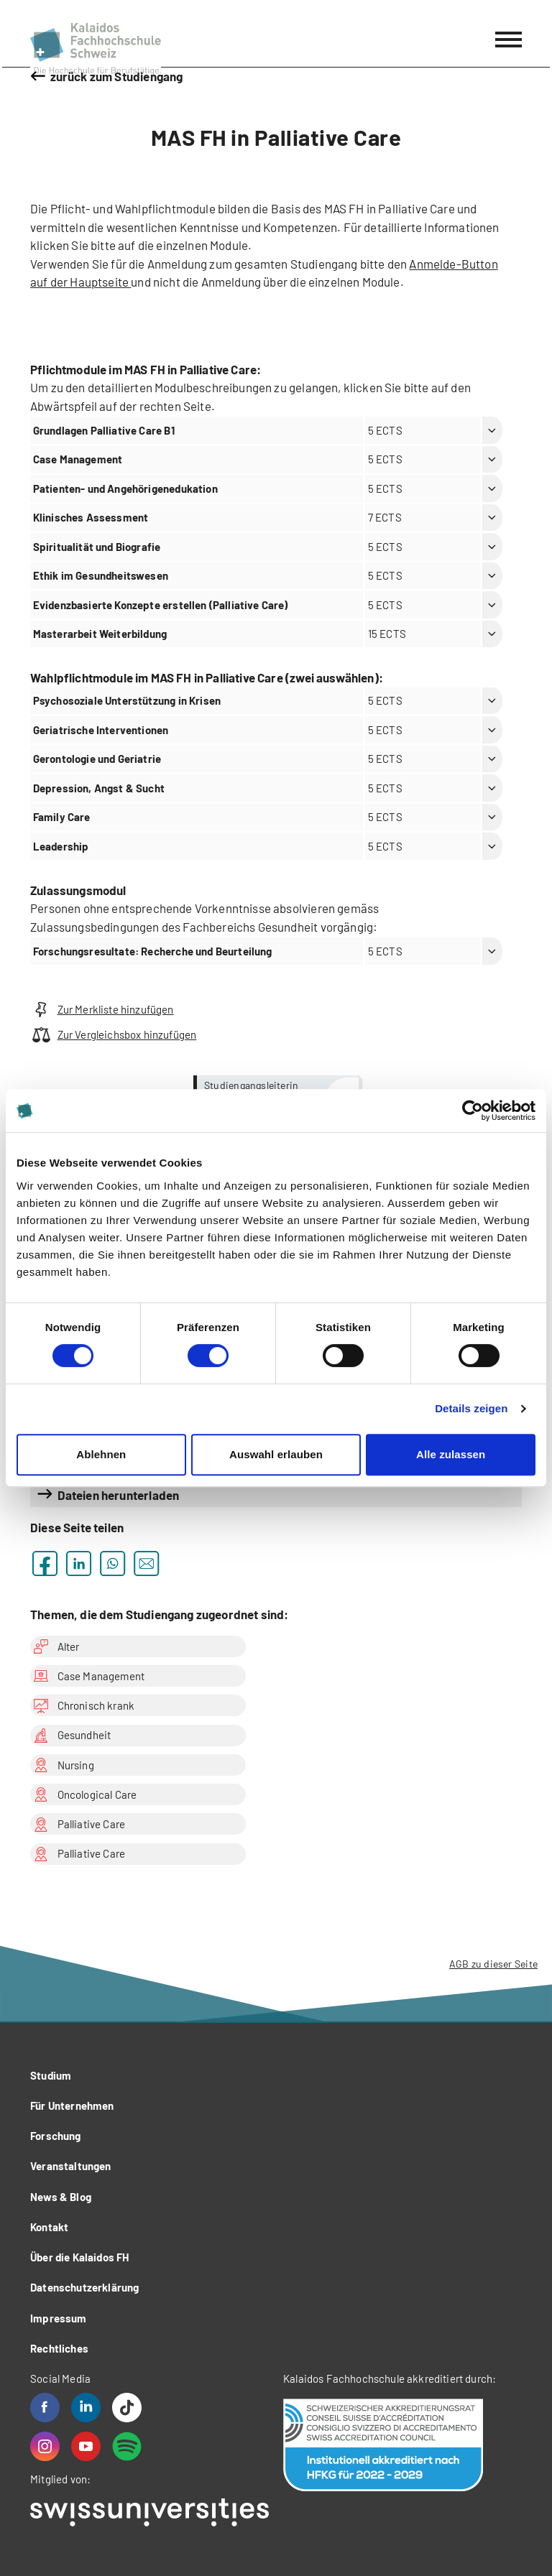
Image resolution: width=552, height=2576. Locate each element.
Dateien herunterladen (119, 1495)
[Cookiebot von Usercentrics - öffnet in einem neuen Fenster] (472, 1110)
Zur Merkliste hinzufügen (102, 1009)
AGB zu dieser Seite (493, 1964)
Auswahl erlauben (276, 1454)
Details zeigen (471, 1408)
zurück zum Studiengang (116, 76)
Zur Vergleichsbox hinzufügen (113, 1035)
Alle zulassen (450, 1454)
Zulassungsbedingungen (96, 926)
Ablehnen (101, 1454)
